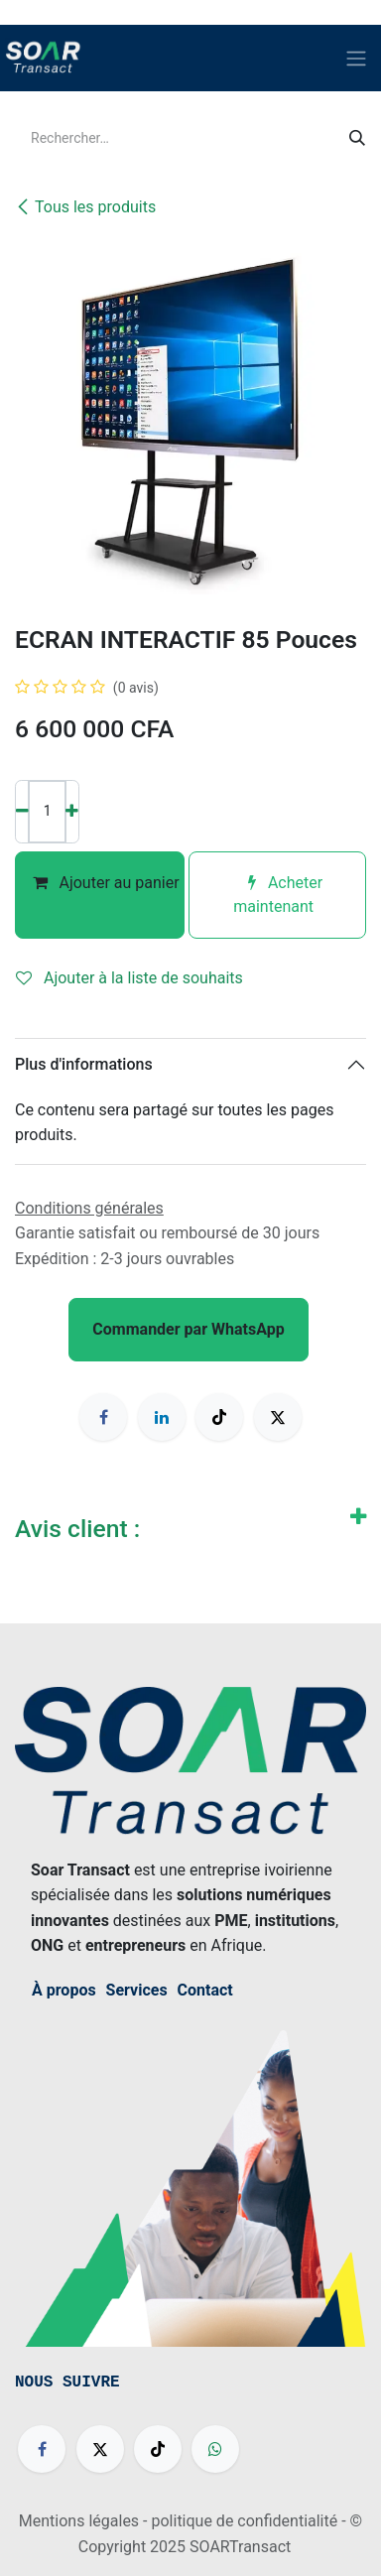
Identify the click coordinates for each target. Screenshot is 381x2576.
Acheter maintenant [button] (277, 894)
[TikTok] (219, 1417)
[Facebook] (103, 1417)
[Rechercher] (357, 139)
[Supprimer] (22, 811)
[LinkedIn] (162, 1417)
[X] (278, 1417)
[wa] (215, 2449)
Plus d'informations (84, 1064)
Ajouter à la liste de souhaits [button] (129, 977)
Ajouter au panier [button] (100, 894)
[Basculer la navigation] (356, 58)
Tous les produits (85, 206)
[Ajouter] (71, 811)
